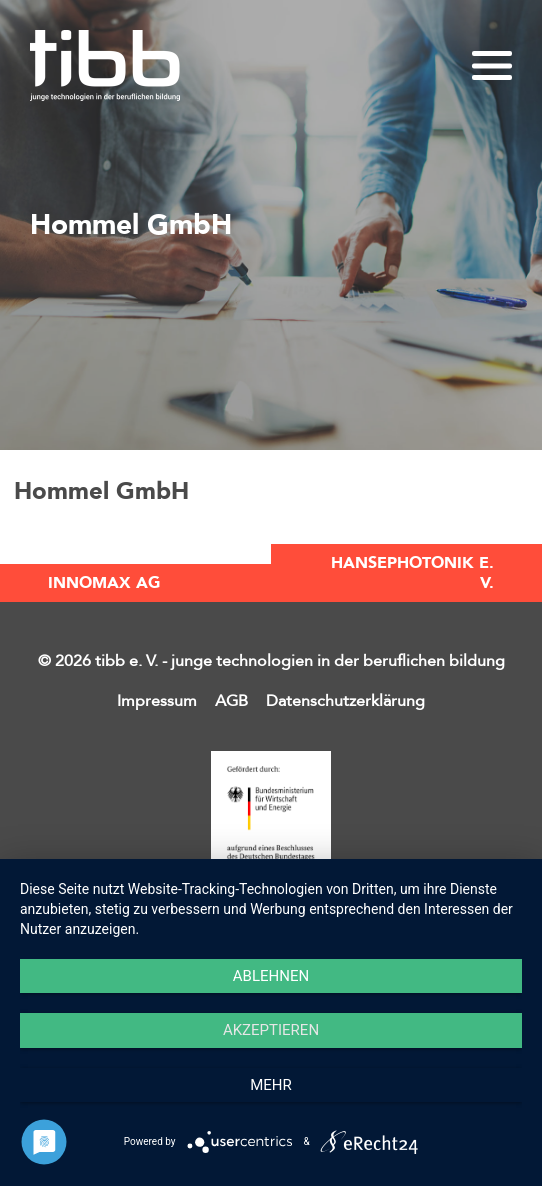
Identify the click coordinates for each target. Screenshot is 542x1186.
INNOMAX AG (104, 583)
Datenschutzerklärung (345, 701)
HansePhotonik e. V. (412, 573)
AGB (231, 701)
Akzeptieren (271, 1030)
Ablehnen (271, 976)
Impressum (157, 701)
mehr (271, 1085)
